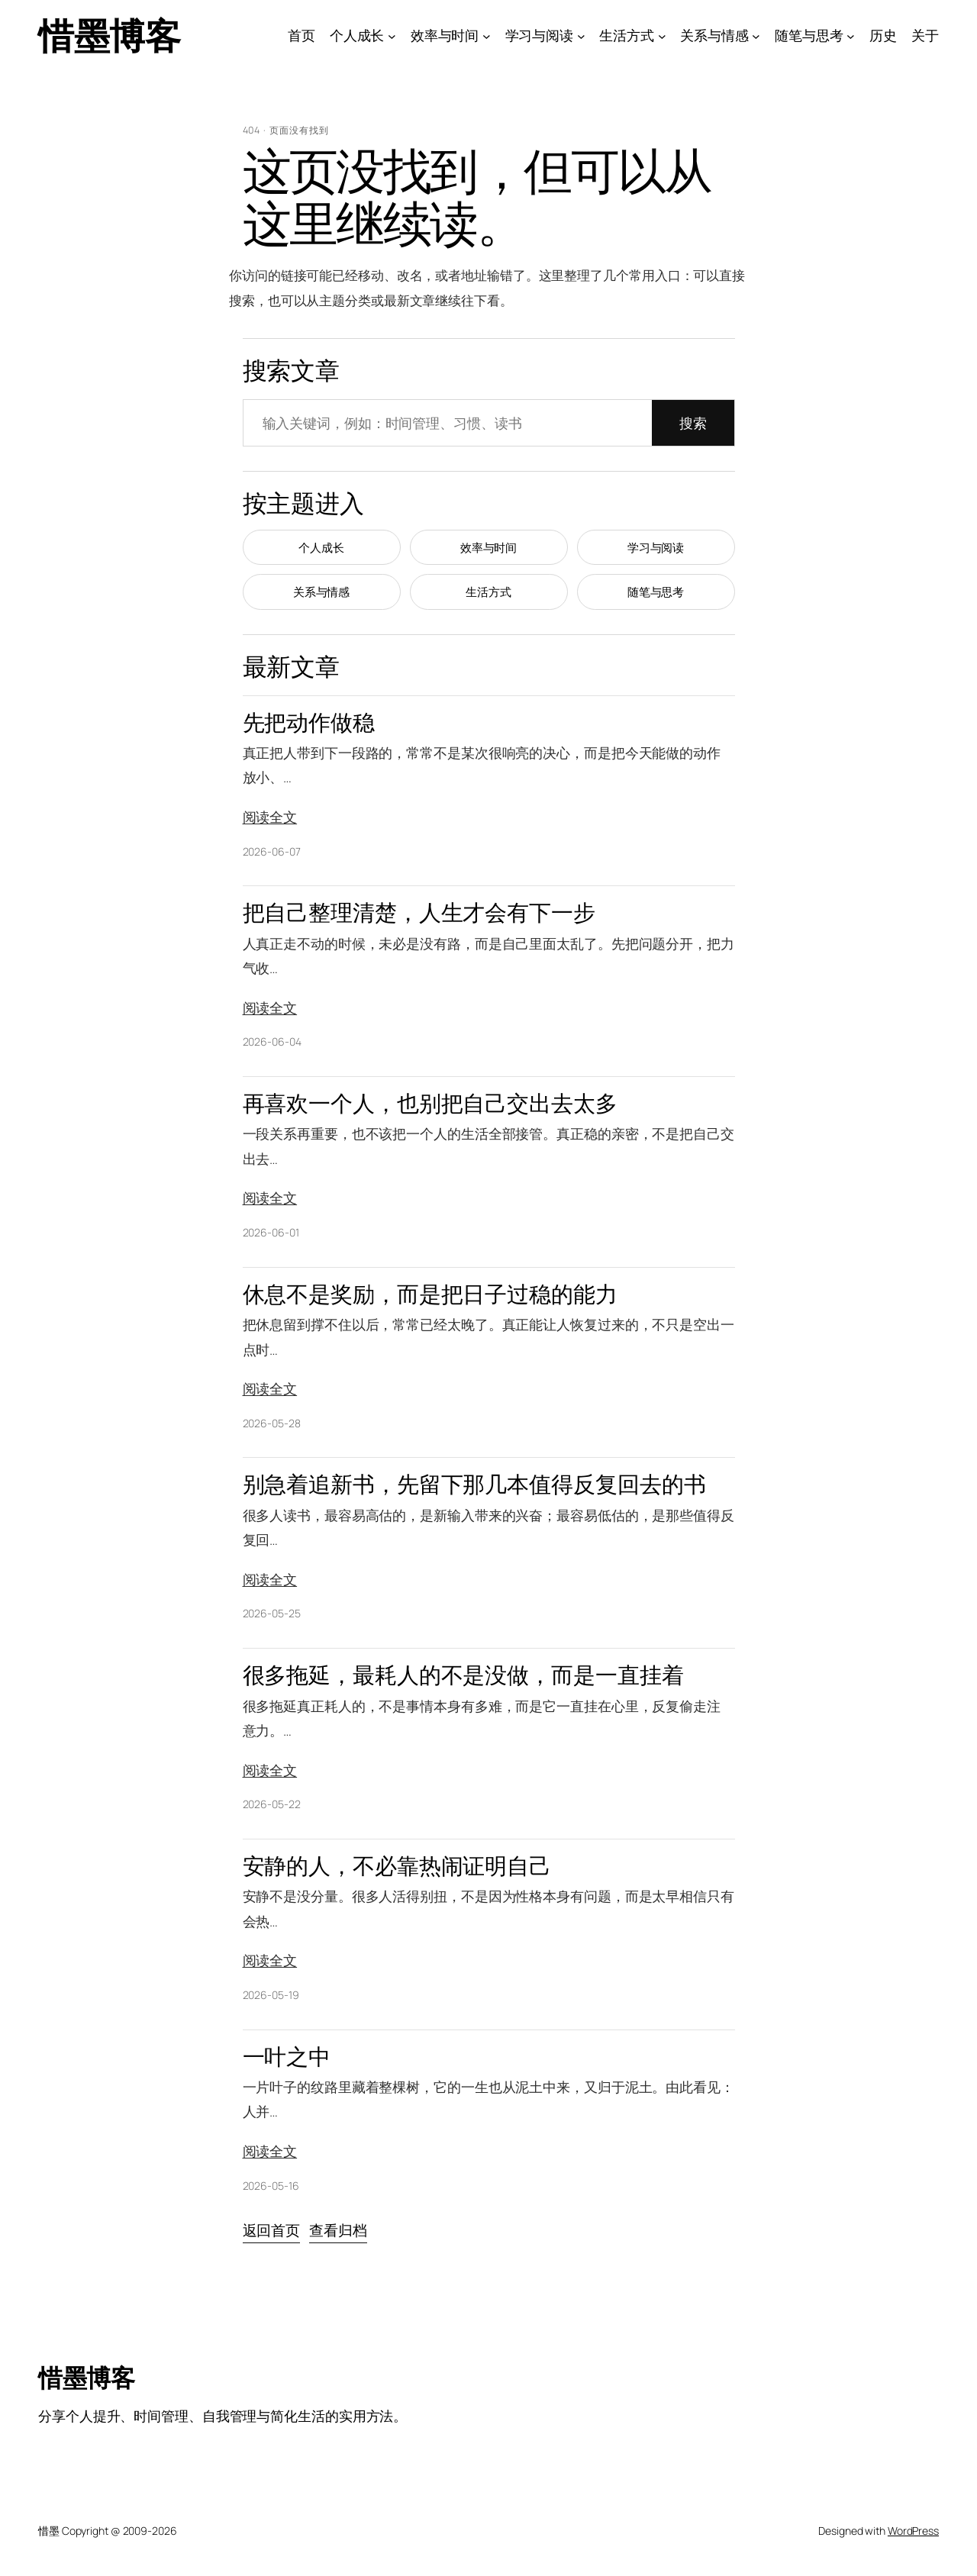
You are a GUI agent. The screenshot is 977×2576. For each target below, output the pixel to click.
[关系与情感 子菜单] (756, 35)
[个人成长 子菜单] (392, 35)
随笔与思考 (656, 592)
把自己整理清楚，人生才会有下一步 (419, 912)
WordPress (913, 2530)
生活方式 (488, 592)
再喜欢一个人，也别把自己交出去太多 (430, 1103)
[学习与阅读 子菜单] (581, 35)
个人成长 (321, 548)
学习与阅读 (656, 548)
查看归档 (338, 2230)
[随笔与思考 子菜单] (850, 35)
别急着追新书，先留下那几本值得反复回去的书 (474, 1484)
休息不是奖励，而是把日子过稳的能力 (430, 1294)
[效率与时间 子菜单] (486, 35)
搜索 (693, 423)
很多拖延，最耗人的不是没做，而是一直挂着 (463, 1675)
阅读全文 (270, 817)
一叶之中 (287, 2056)
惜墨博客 (109, 35)
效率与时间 (489, 548)
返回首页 (272, 2230)
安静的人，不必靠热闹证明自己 (397, 1866)
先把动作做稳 (309, 722)
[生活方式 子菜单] (662, 35)
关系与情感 (321, 592)
